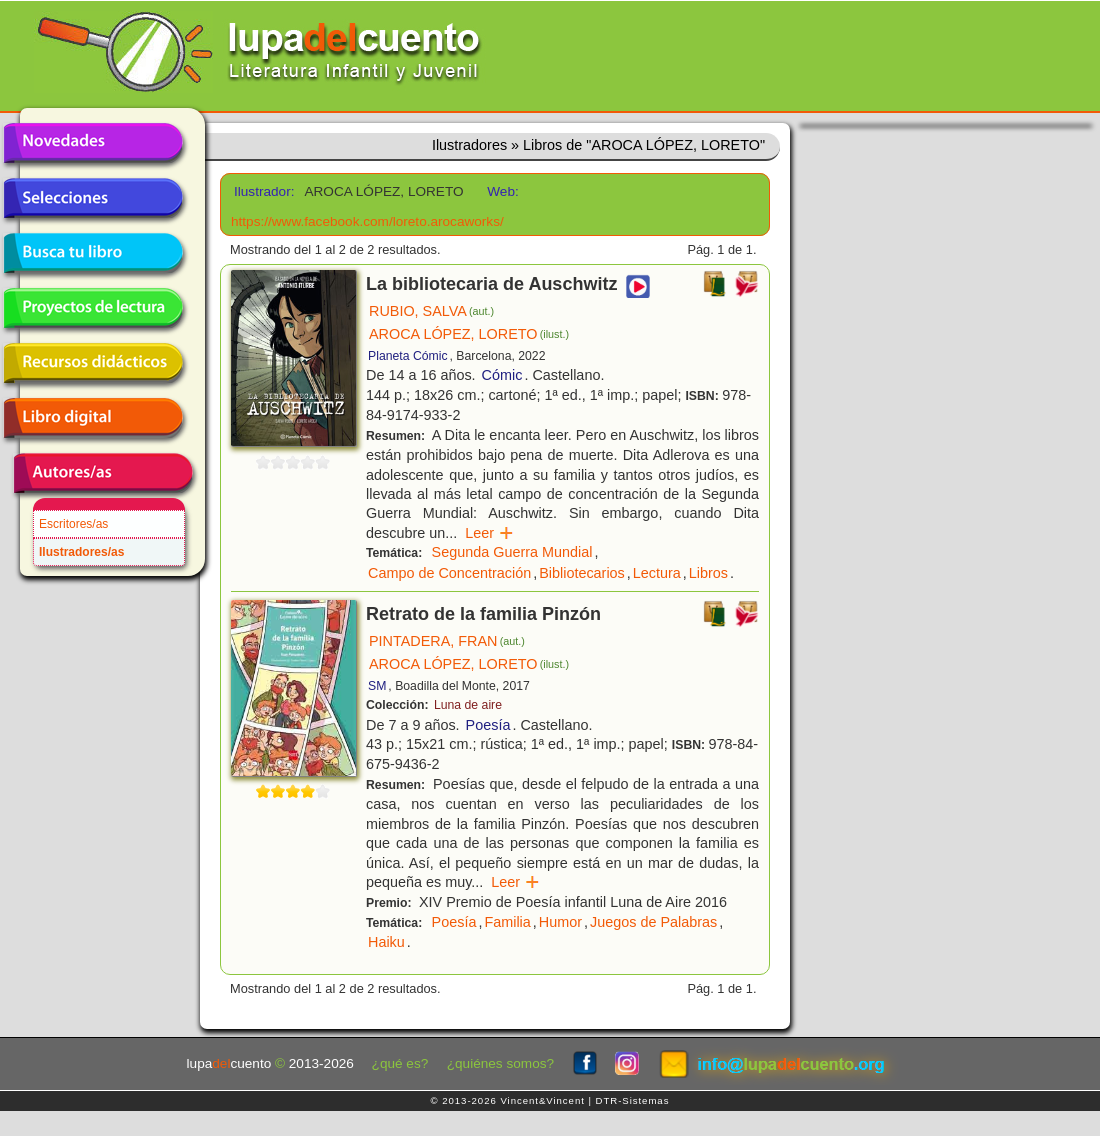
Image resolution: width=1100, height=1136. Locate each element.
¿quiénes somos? (500, 1063)
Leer (489, 533)
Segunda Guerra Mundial (512, 552)
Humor (560, 922)
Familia (507, 922)
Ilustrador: (262, 191)
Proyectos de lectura (93, 308)
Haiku (386, 942)
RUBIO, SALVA (431, 311)
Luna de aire (468, 705)
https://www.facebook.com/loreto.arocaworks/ (367, 221)
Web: (502, 191)
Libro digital (93, 418)
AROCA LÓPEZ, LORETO (469, 334)
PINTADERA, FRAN (447, 641)
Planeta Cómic (408, 356)
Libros (708, 573)
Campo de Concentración (449, 573)
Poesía (488, 725)
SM (377, 686)
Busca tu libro (93, 253)
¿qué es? (400, 1063)
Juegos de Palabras (653, 922)
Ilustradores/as (81, 552)
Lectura (657, 573)
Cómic (502, 375)
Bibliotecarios (582, 573)
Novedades (93, 143)
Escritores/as (73, 524)
